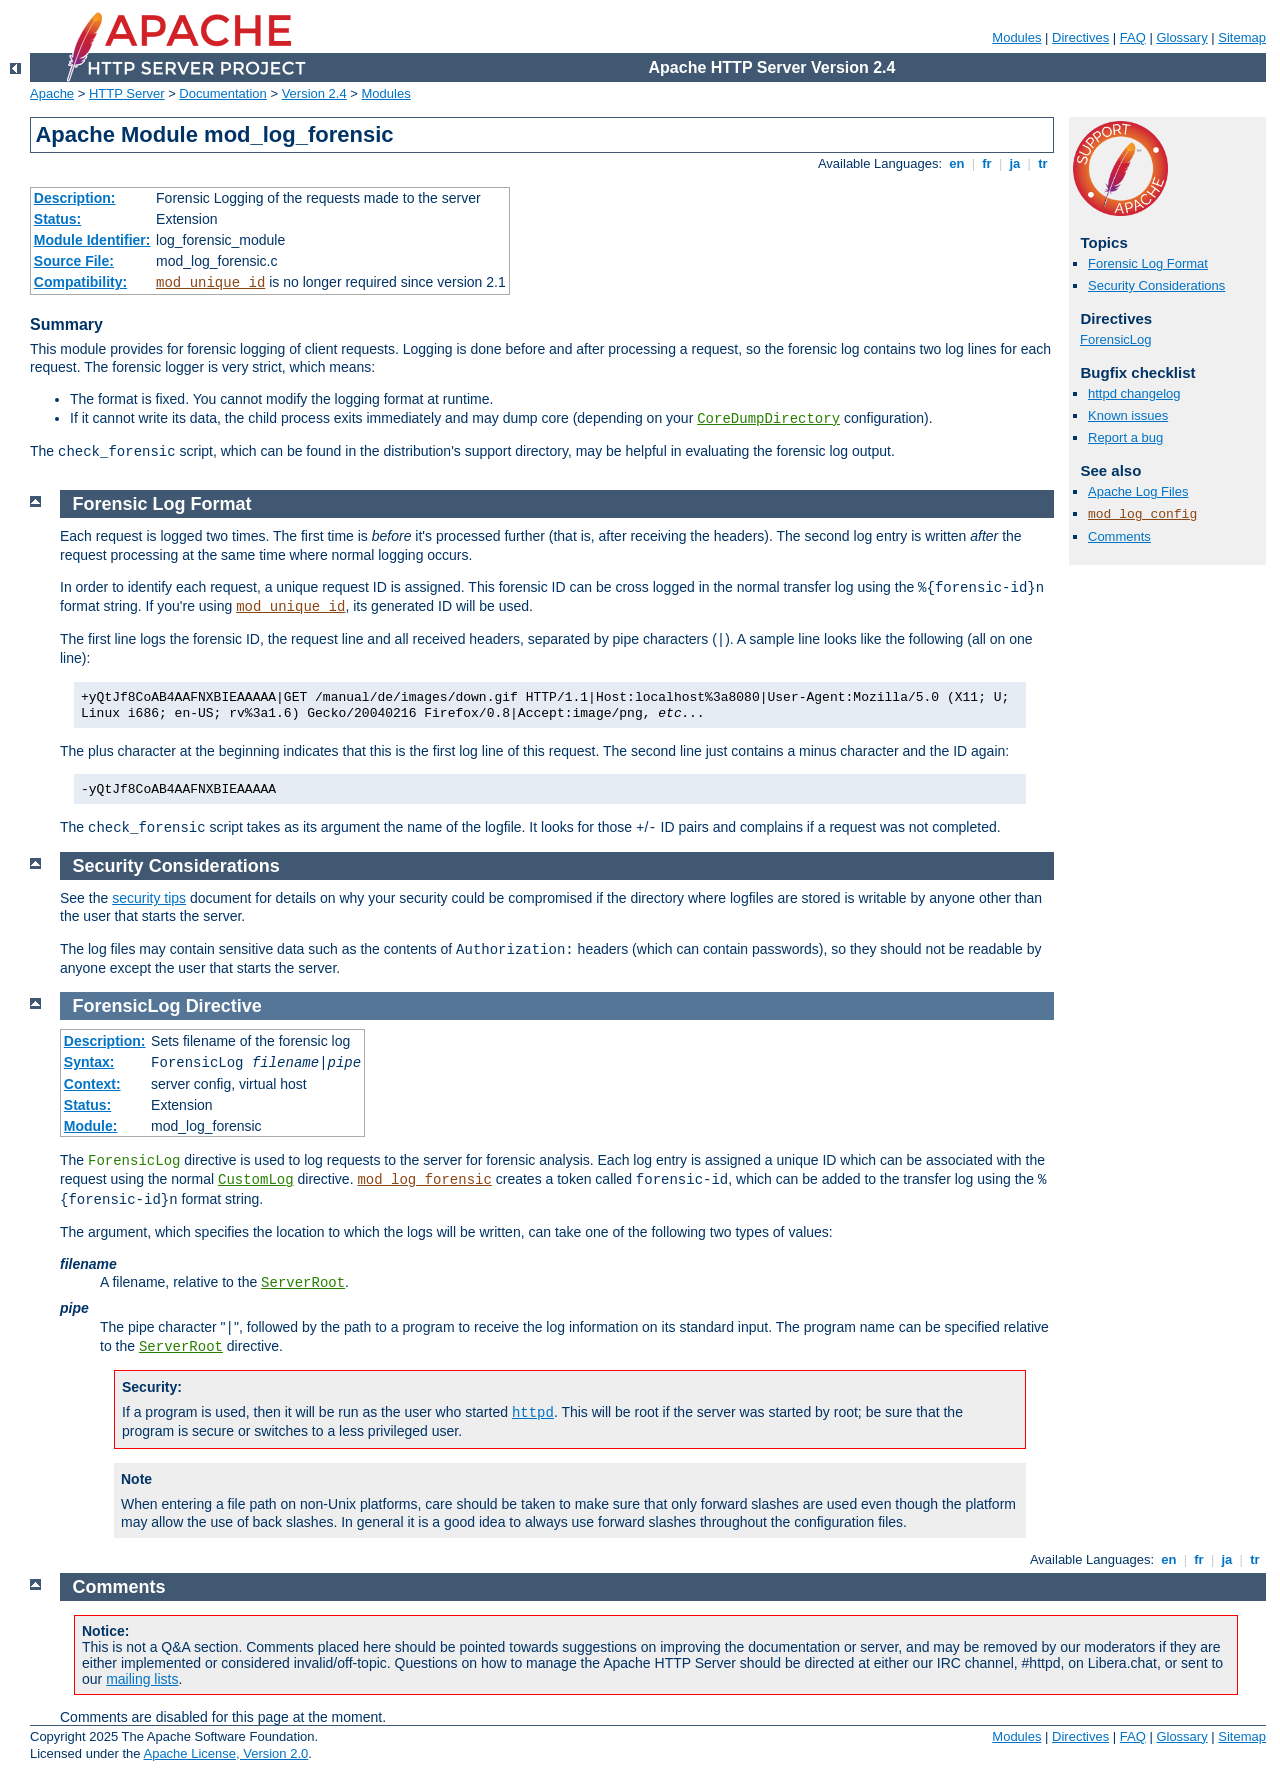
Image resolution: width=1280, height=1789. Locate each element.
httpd (533, 1413)
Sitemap (1242, 37)
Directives (1080, 37)
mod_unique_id (210, 283)
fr (987, 163)
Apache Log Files (1138, 491)
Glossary (1181, 37)
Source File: (74, 261)
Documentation (222, 93)
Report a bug (1125, 437)
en (957, 163)
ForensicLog (1116, 339)
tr (1043, 163)
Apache (52, 93)
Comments (1119, 536)
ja (1015, 163)
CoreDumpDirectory (768, 419)
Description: (75, 198)
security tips (149, 898)
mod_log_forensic (424, 1180)
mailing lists (142, 1679)
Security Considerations (1156, 285)
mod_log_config (1142, 514)
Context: (92, 1084)
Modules (1016, 37)
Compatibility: (80, 282)
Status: (57, 219)
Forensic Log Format (1148, 263)
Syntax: (89, 1062)
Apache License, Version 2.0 (225, 1753)
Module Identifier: (92, 240)
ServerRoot (303, 1283)
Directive (224, 1006)
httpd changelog (1134, 393)
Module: (91, 1126)
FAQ (1133, 37)
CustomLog (256, 1180)
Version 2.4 (314, 93)
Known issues (1128, 415)
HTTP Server (127, 93)
